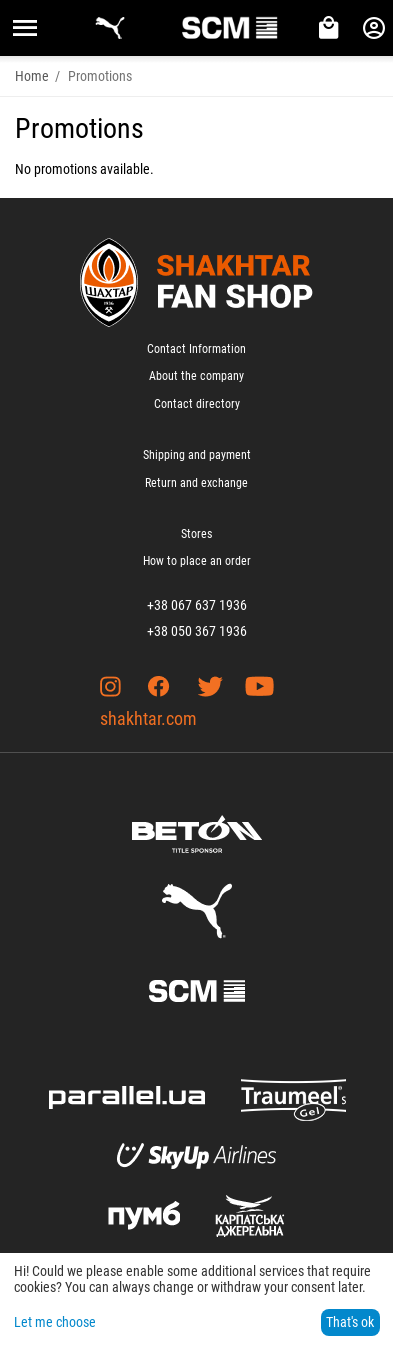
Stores (196, 534)
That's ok (350, 1322)
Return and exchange (196, 483)
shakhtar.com (148, 718)
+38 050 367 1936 (197, 631)
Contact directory (197, 404)
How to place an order (197, 561)
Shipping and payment (197, 455)
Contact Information (196, 349)
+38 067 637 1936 (197, 605)
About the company (196, 376)
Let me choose (55, 1322)
